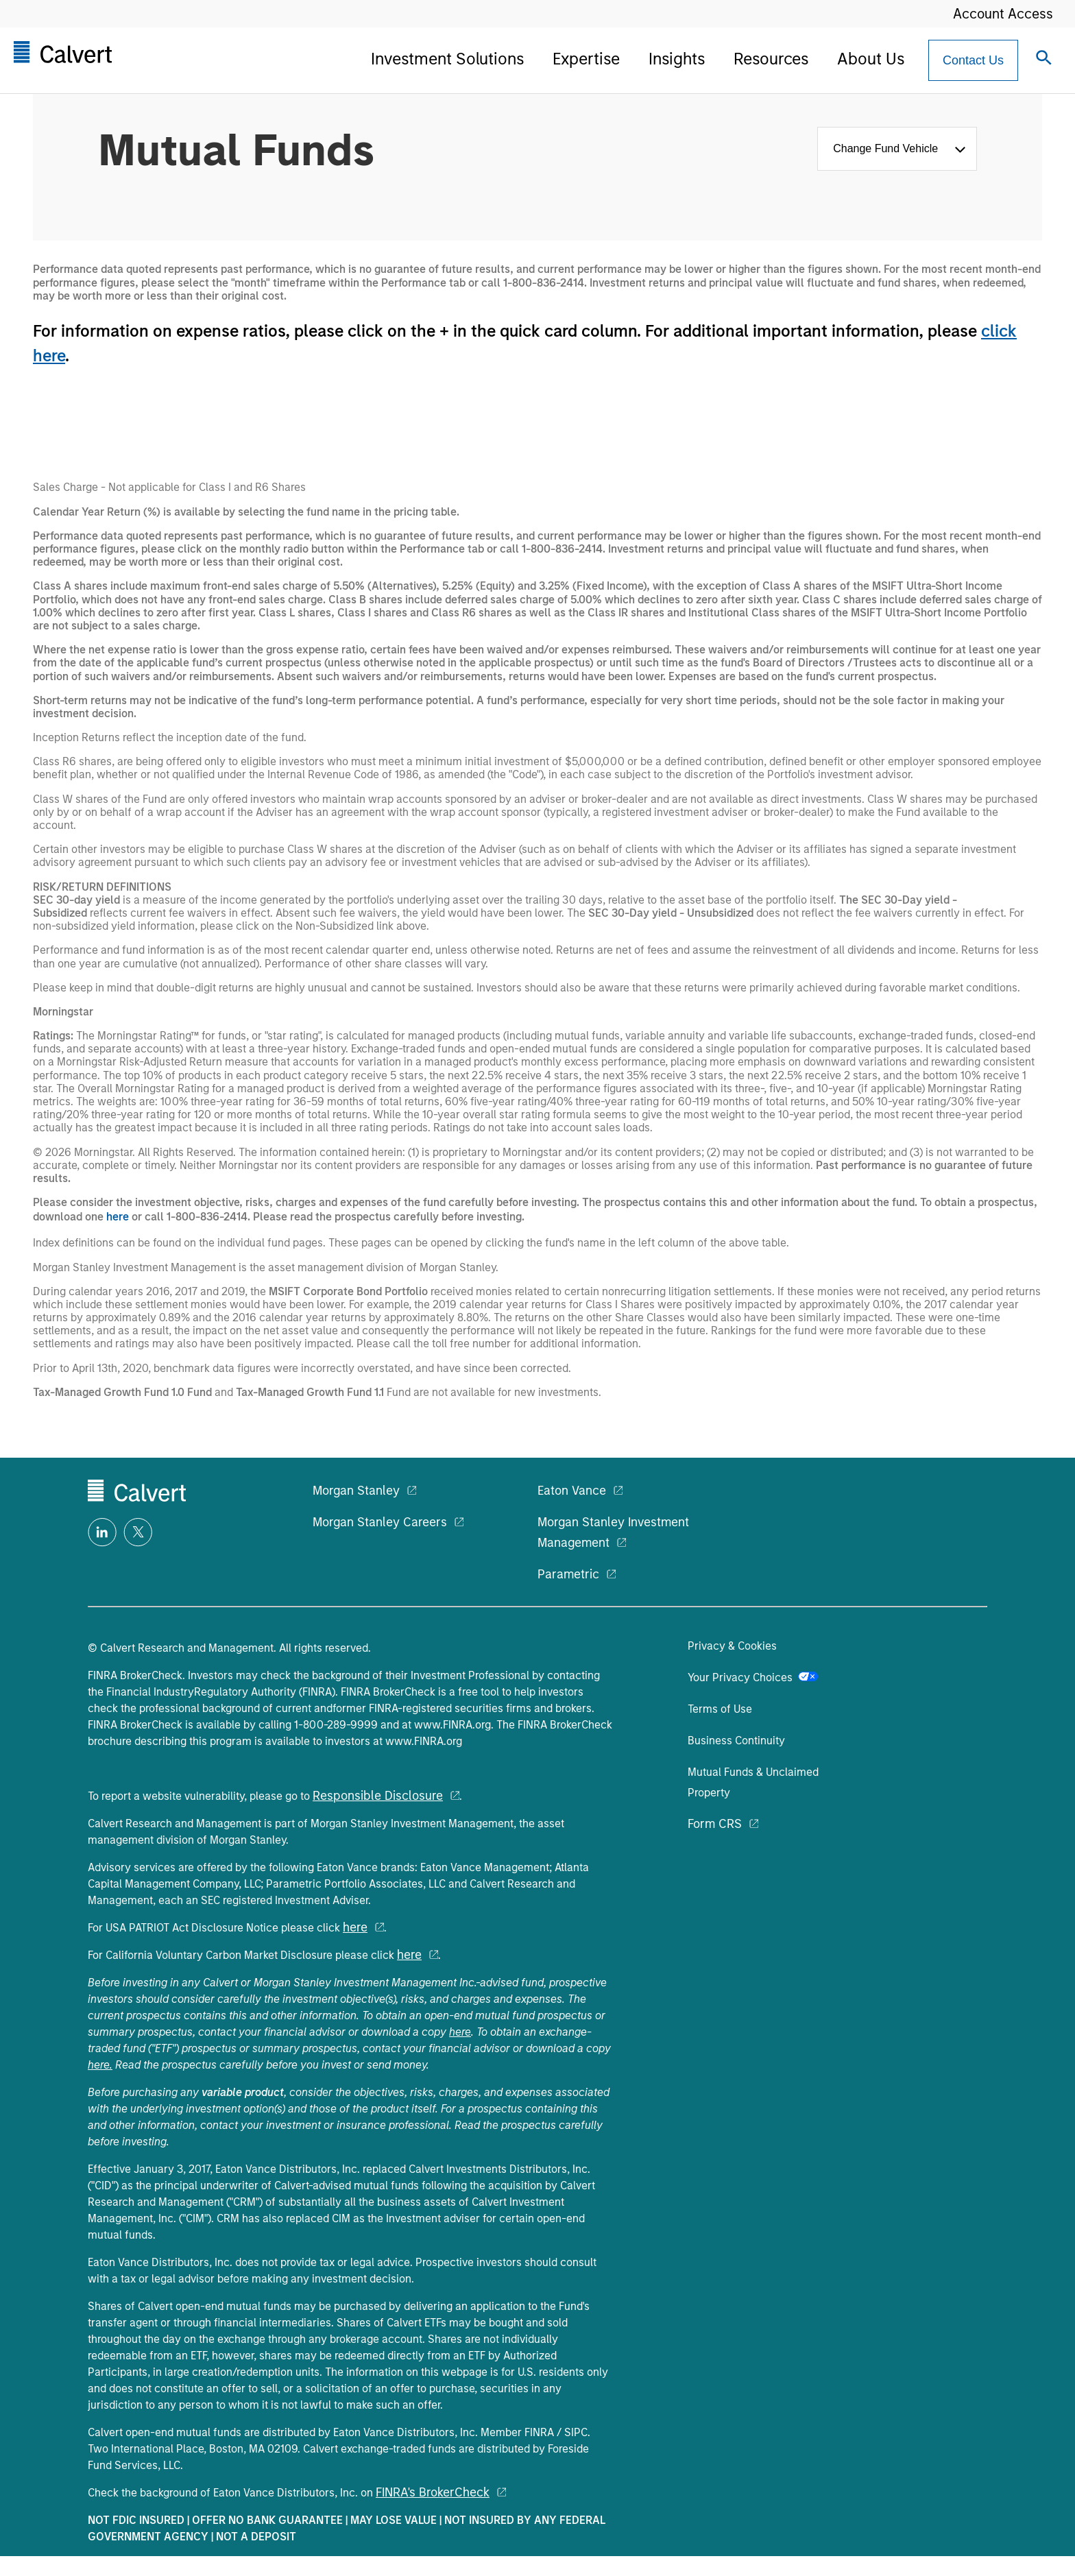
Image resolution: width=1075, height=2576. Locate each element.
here (117, 1216)
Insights (677, 59)
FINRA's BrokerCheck (433, 2492)
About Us (870, 59)
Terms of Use (720, 1709)
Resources (771, 59)
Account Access (1003, 13)
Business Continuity (736, 1740)
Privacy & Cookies (732, 1645)
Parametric (568, 1574)
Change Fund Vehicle (888, 148)
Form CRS (715, 1823)
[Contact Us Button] (973, 60)
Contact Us (973, 60)
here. (100, 2064)
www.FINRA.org (452, 1724)
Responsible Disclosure (378, 1795)
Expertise (586, 59)
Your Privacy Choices (753, 1677)
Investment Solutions (447, 59)
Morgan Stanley (356, 1490)
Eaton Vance (572, 1490)
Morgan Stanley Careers (380, 1522)
